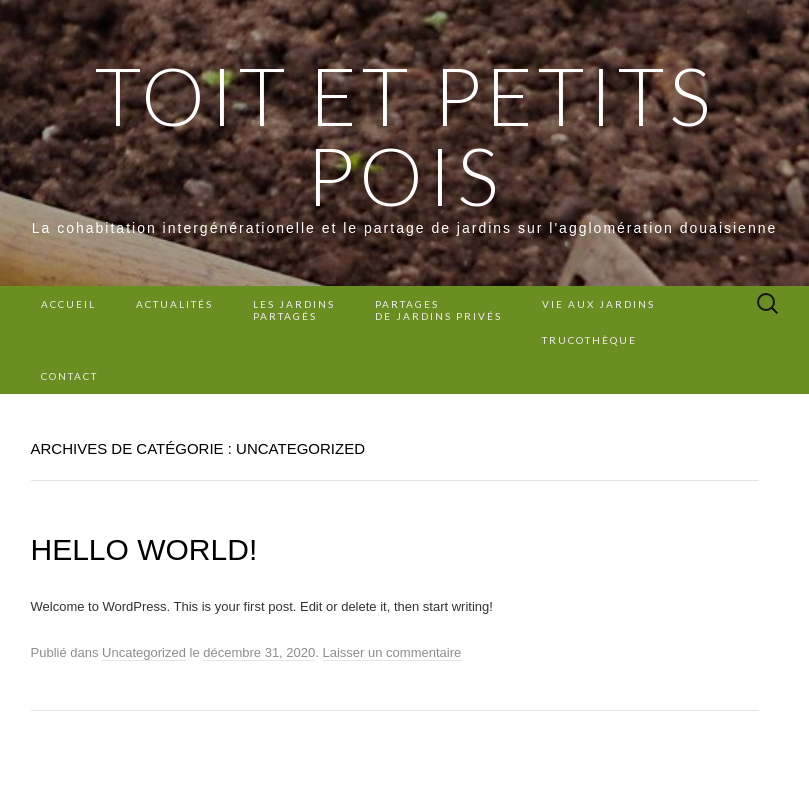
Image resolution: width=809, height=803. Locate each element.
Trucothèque (589, 340)
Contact (69, 376)
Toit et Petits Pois (405, 135)
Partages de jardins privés (438, 310)
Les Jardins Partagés (294, 310)
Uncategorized (144, 652)
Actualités (174, 304)
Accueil (68, 304)
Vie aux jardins (598, 304)
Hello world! (144, 549)
